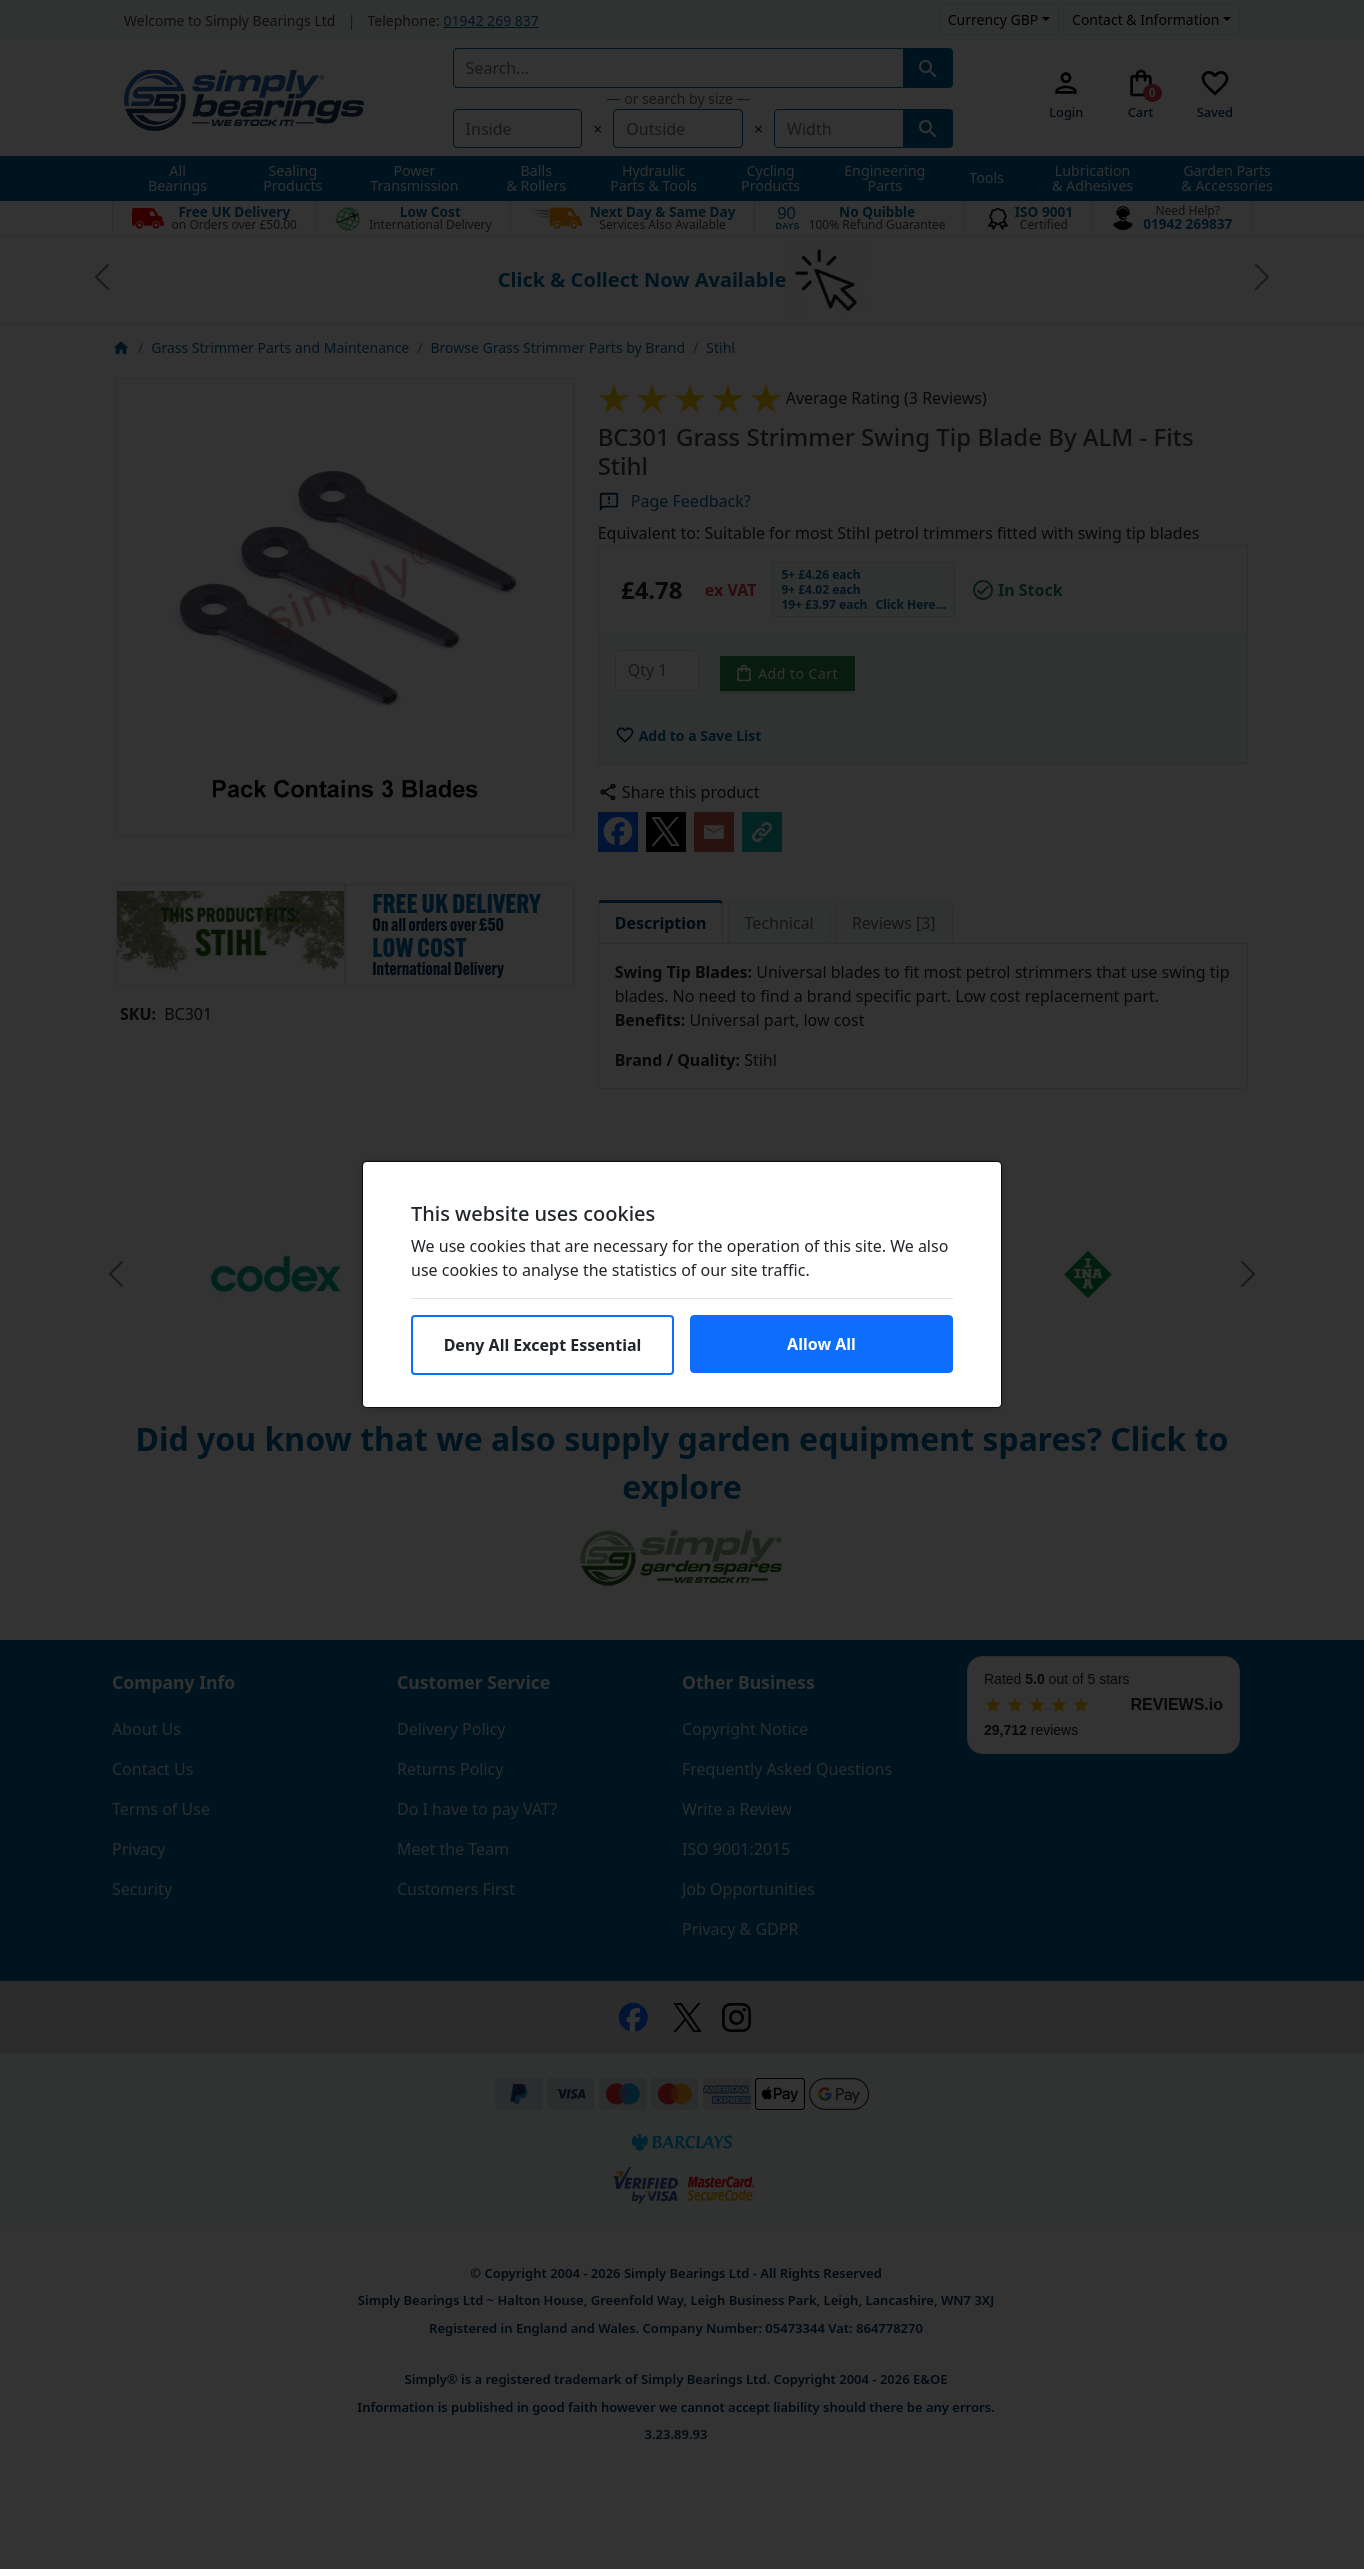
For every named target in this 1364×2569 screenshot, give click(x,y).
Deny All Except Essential (543, 1345)
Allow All (821, 1344)
